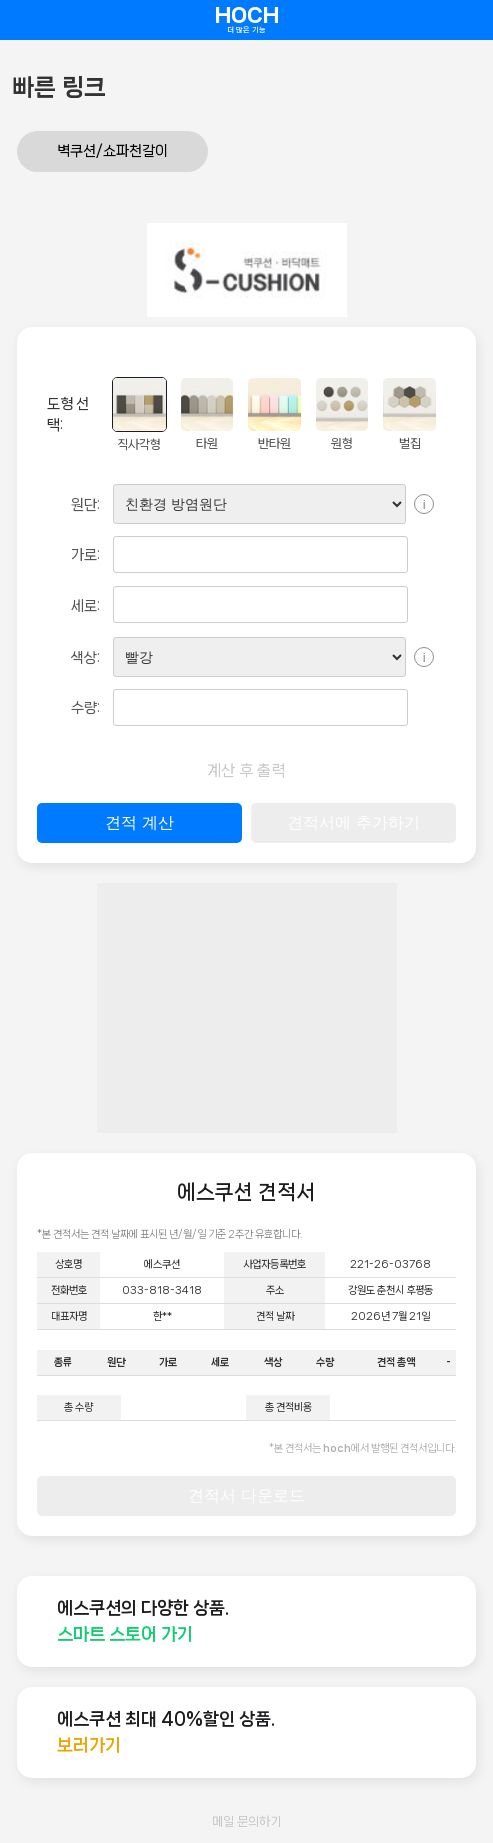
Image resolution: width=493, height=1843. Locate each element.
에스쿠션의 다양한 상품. (143, 1608)
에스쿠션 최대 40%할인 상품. (166, 1719)
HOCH (246, 20)
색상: (85, 658)
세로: (85, 606)
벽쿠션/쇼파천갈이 (112, 151)
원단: (85, 505)
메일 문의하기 (246, 1821)
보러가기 (89, 1745)
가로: (85, 555)
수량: (85, 708)
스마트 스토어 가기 (125, 1634)
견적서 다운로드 (246, 1495)
